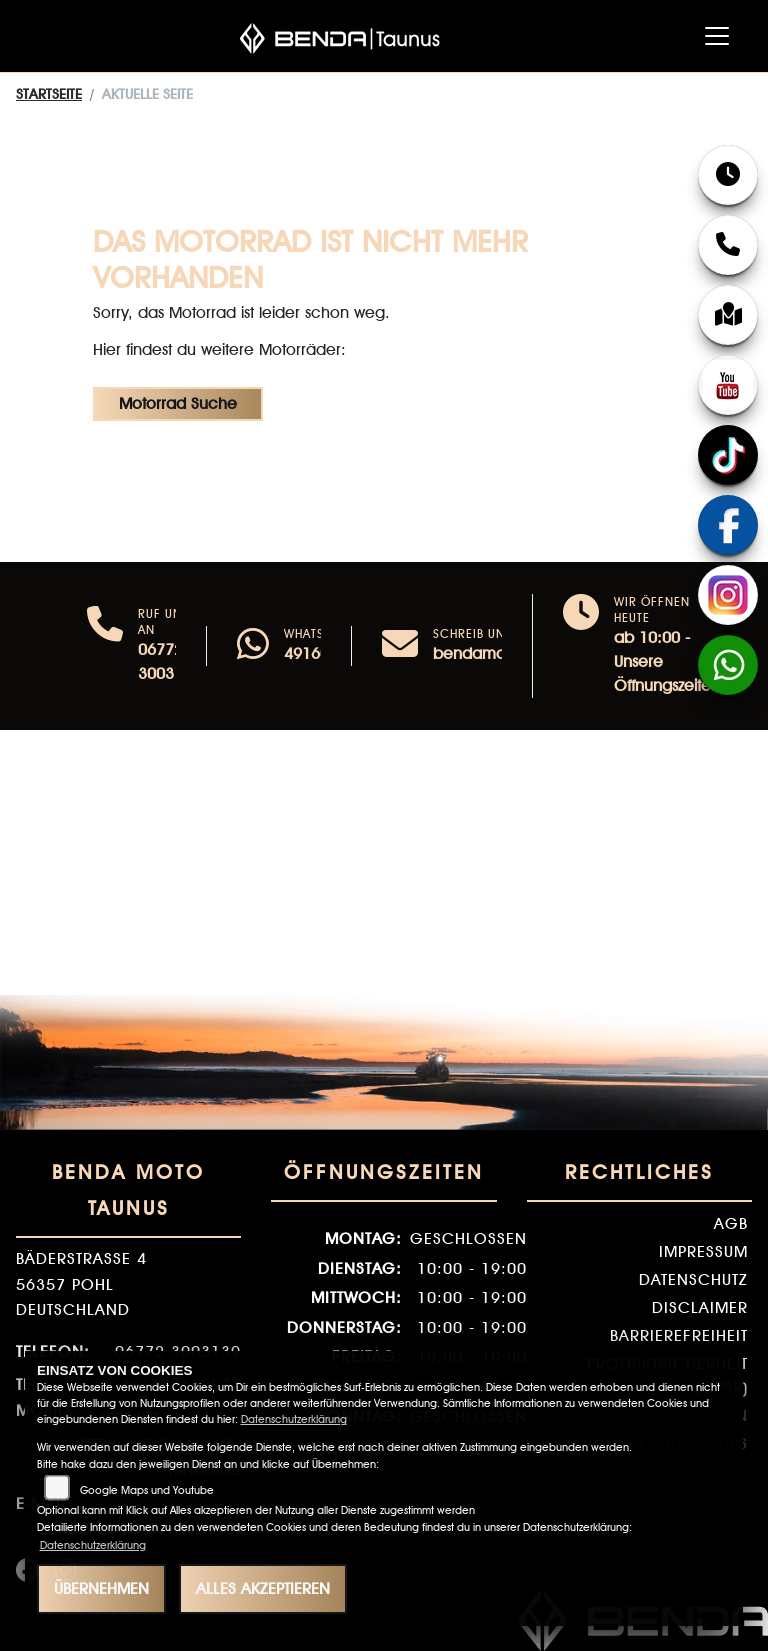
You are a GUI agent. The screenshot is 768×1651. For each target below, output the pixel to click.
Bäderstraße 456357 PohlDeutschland (81, 1284)
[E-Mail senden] (400, 646)
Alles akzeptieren (263, 1588)
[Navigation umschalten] (717, 36)
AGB (731, 1223)
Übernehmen (101, 1588)
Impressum (703, 1251)
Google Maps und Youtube (147, 1490)
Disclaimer (700, 1307)
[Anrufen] (105, 646)
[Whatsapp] (253, 646)
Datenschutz (693, 1279)
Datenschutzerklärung (294, 1419)
